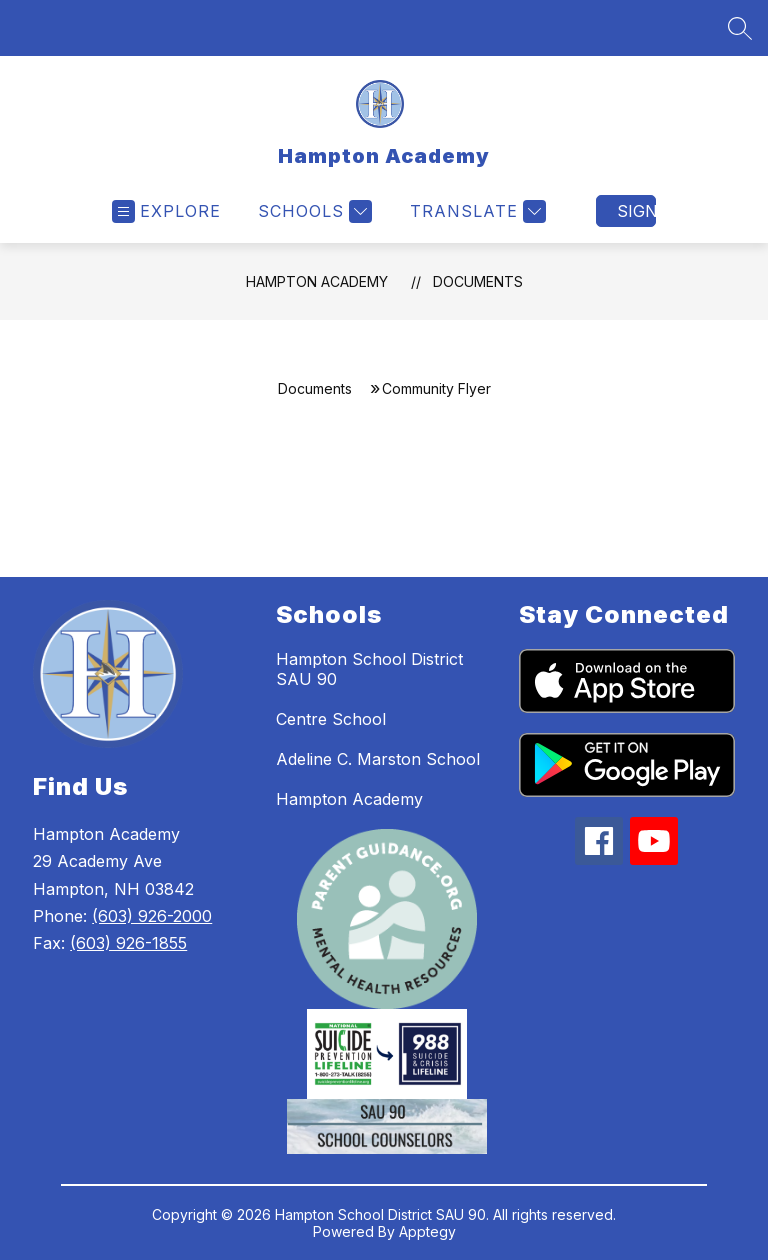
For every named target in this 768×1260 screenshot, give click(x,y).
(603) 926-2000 (152, 916)
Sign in (636, 211)
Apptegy (427, 1231)
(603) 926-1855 (128, 943)
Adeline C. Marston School (378, 759)
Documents (478, 281)
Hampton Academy (317, 281)
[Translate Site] (475, 211)
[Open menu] (166, 211)
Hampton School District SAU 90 (369, 669)
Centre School (331, 719)
